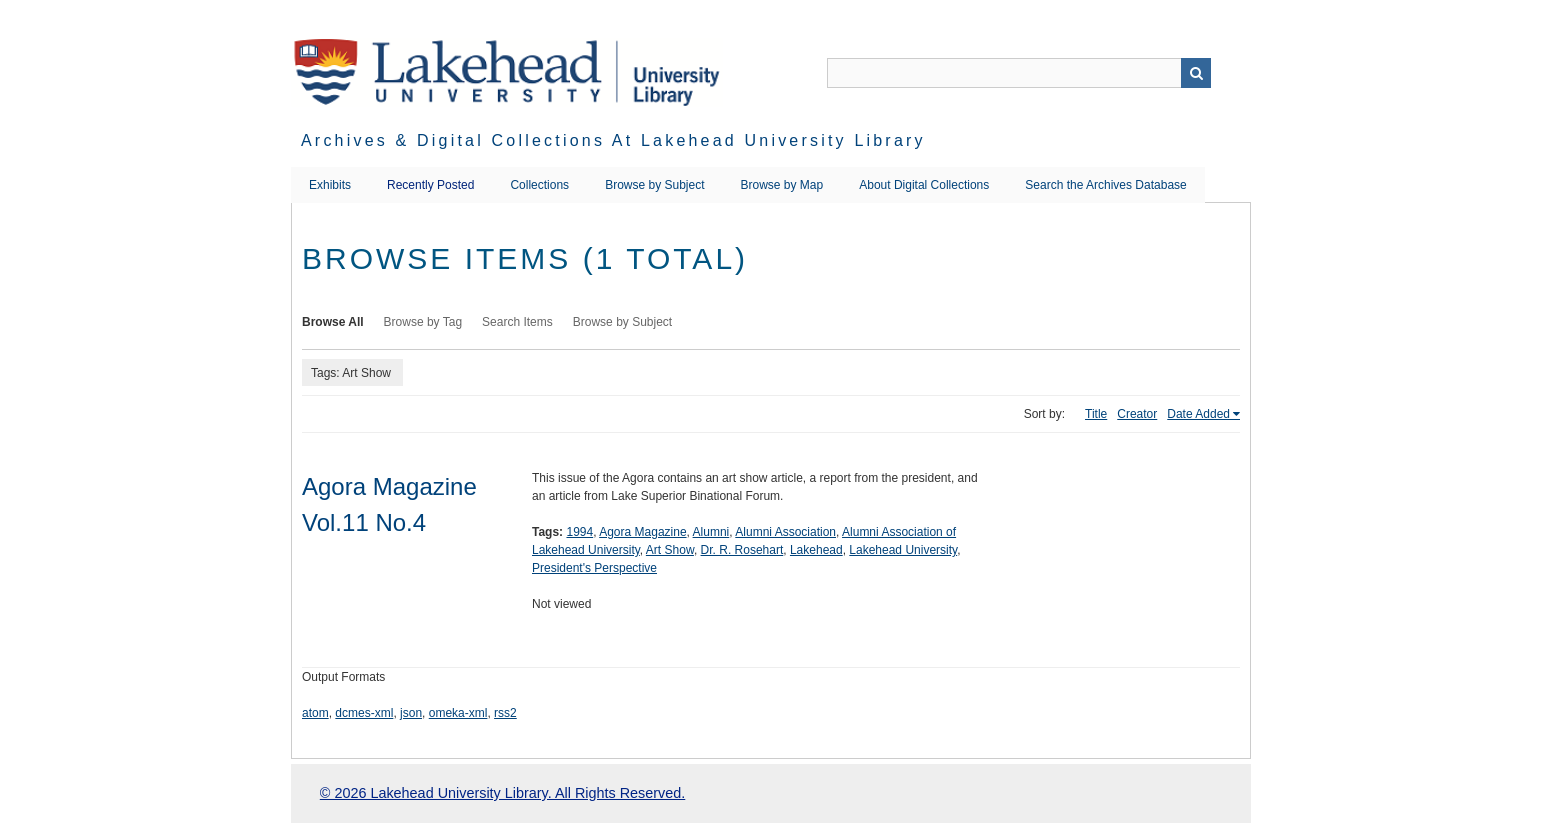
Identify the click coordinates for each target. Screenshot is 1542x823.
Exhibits (330, 185)
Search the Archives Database (1105, 185)
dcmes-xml (364, 713)
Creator (1137, 414)
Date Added (1198, 414)
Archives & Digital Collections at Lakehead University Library (613, 140)
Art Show (670, 550)
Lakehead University (903, 550)
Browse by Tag (423, 322)
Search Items (517, 322)
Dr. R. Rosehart (742, 550)
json (411, 713)
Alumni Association (785, 532)
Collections (539, 185)
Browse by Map (782, 185)
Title (1096, 414)
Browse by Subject (654, 185)
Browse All (333, 322)
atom (315, 713)
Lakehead (816, 550)
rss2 (505, 713)
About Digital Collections (924, 185)
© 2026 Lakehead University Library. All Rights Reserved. (502, 793)
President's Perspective (594, 568)
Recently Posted (430, 185)
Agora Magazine (642, 532)
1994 (579, 532)
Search (1196, 73)
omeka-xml (458, 713)
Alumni (711, 532)
